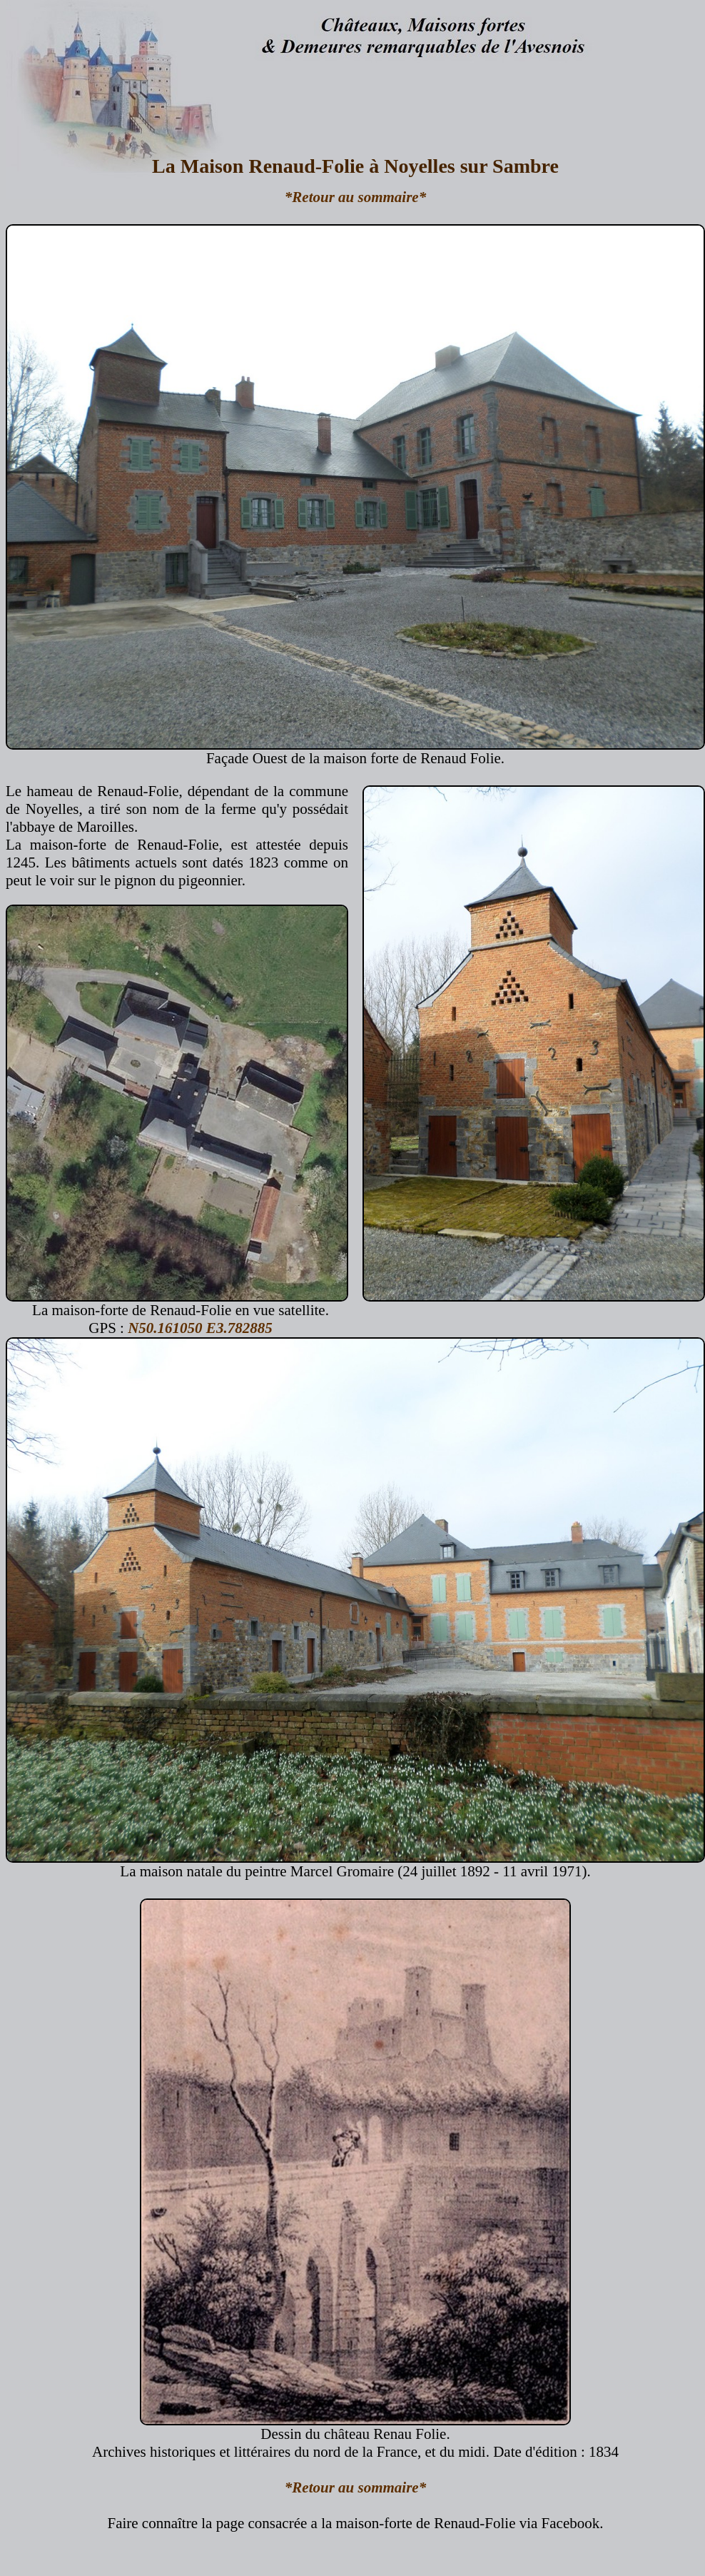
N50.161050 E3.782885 (200, 1328)
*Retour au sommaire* (355, 197)
